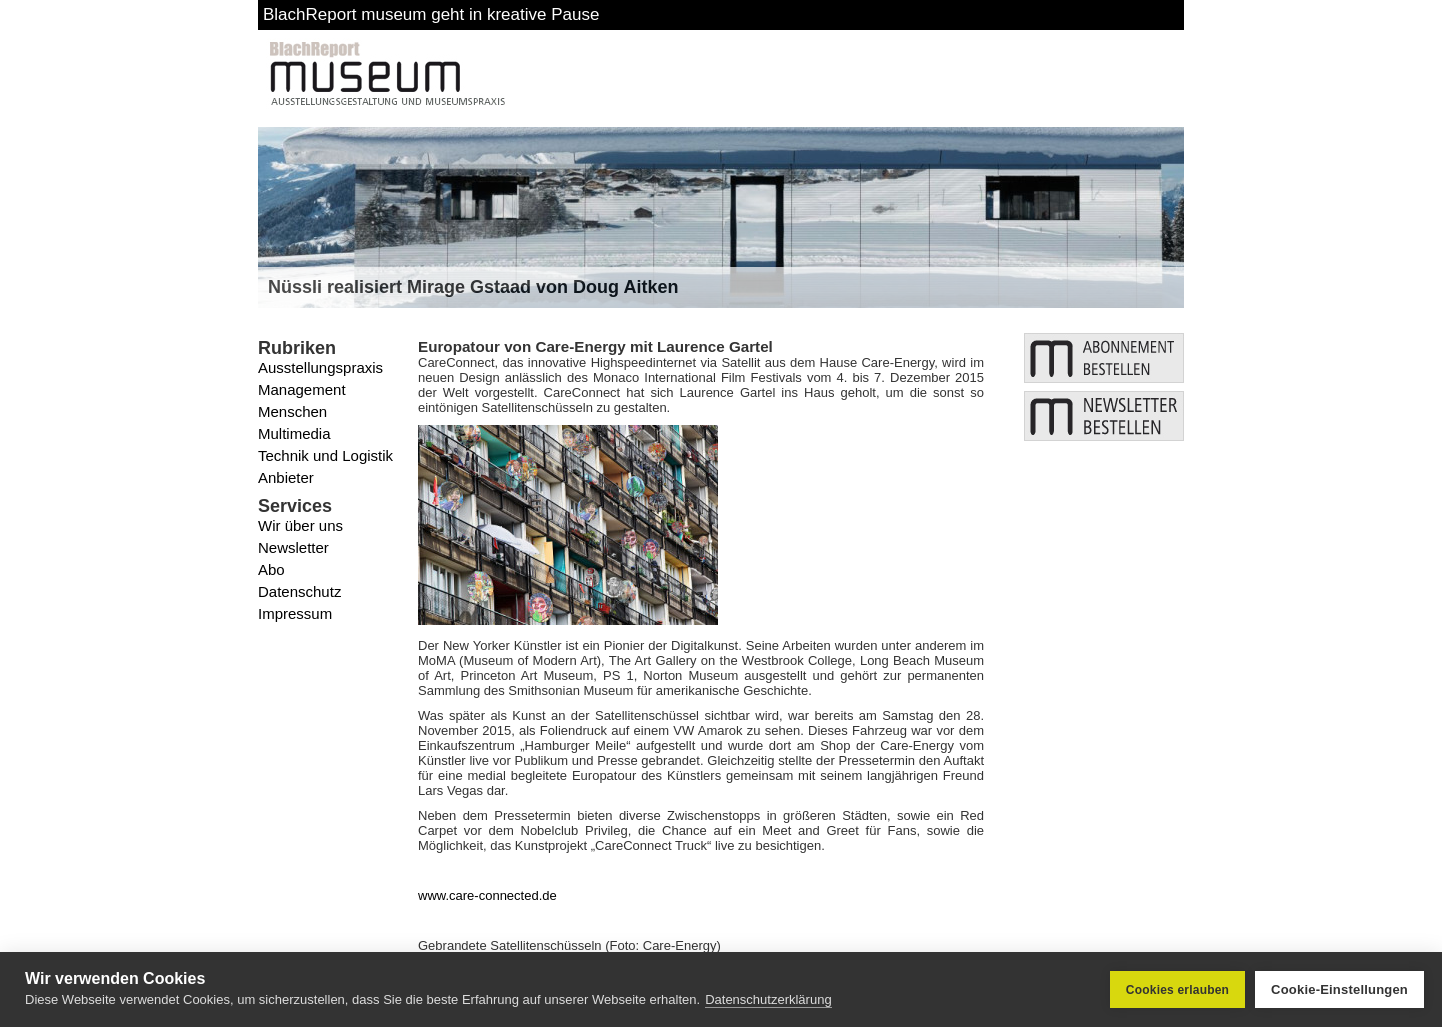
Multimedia (294, 433)
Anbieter (286, 477)
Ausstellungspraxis (320, 367)
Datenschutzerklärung (768, 999)
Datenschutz (299, 591)
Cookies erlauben (1177, 990)
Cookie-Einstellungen (1339, 989)
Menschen (292, 411)
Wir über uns (300, 525)
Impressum (295, 613)
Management (302, 389)
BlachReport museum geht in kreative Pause (431, 14)
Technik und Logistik (325, 455)
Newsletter (293, 547)
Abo (271, 569)
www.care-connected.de (487, 895)
